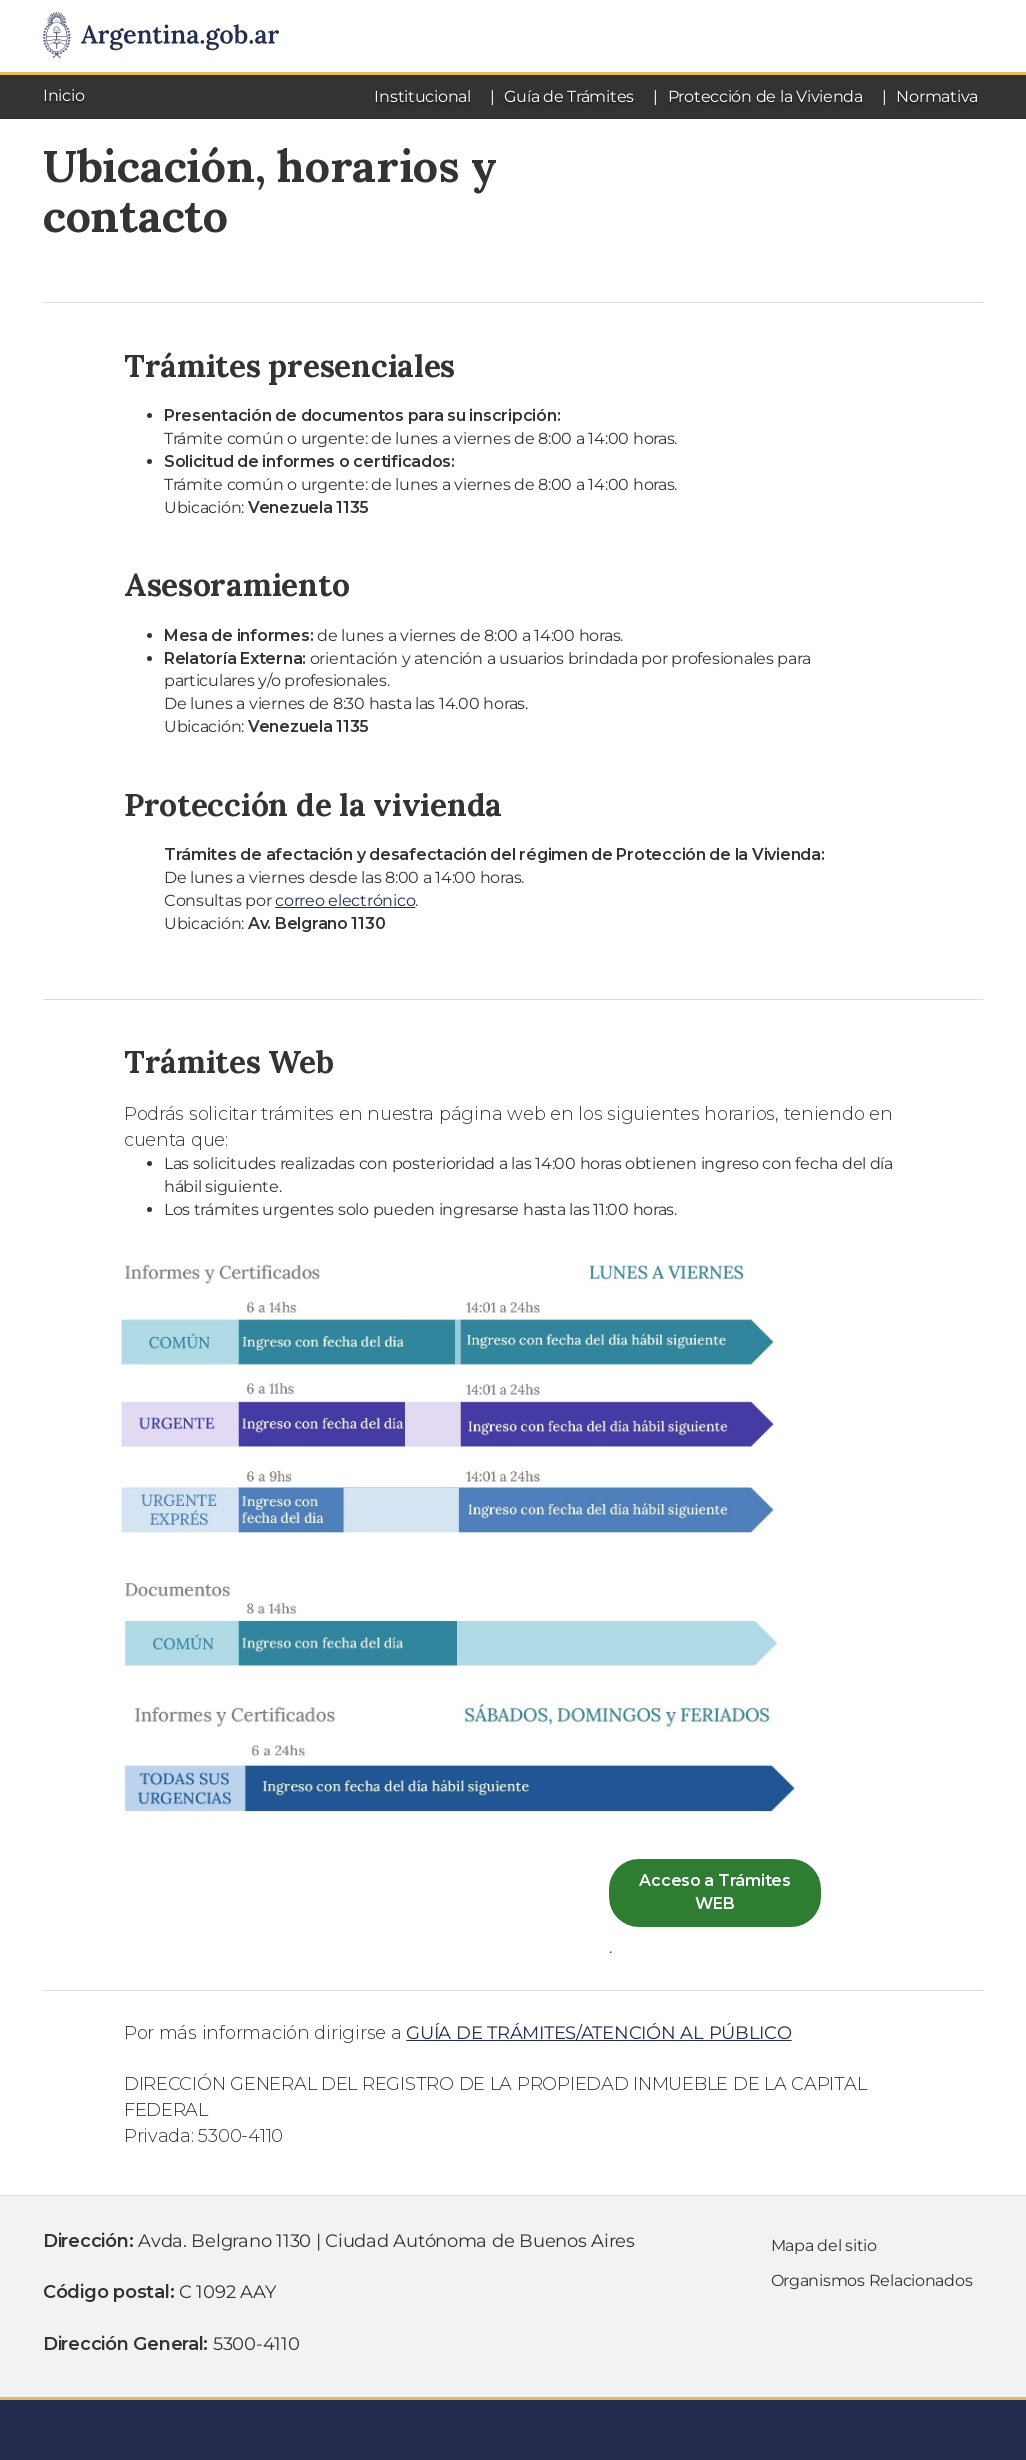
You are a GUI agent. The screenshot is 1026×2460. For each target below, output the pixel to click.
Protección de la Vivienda (765, 96)
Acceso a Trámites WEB (714, 1892)
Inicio (63, 95)
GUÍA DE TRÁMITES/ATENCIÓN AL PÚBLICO (598, 2033)
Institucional (422, 96)
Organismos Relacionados (872, 2280)
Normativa (937, 96)
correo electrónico (345, 900)
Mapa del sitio (824, 2245)
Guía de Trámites (569, 96)
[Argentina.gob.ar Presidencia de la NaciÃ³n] (161, 36)
